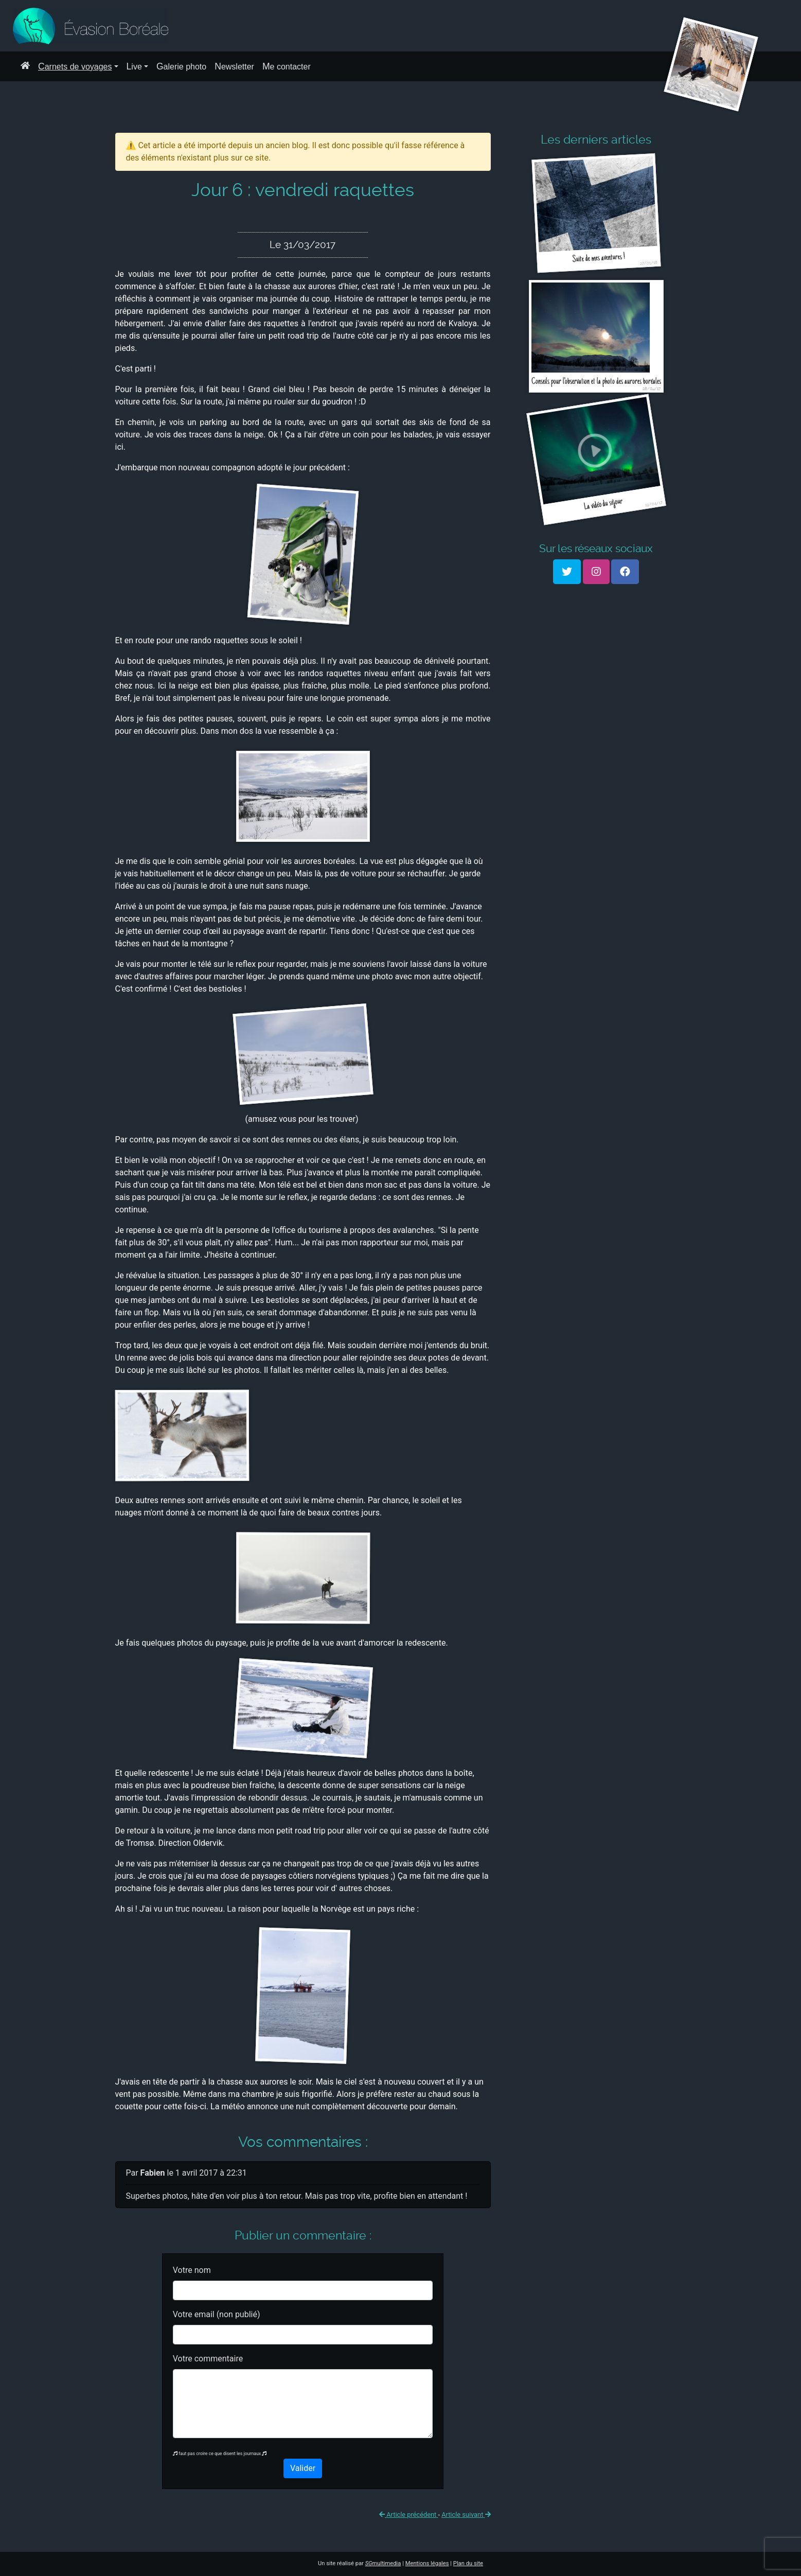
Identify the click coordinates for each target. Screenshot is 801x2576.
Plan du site (468, 2563)
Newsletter (234, 66)
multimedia (383, 2563)
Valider (302, 2468)
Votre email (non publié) (216, 2314)
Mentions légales (427, 2563)
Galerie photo (181, 66)
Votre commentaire (208, 2358)
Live (134, 66)
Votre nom (192, 2270)
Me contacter (286, 66)
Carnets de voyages (75, 66)
